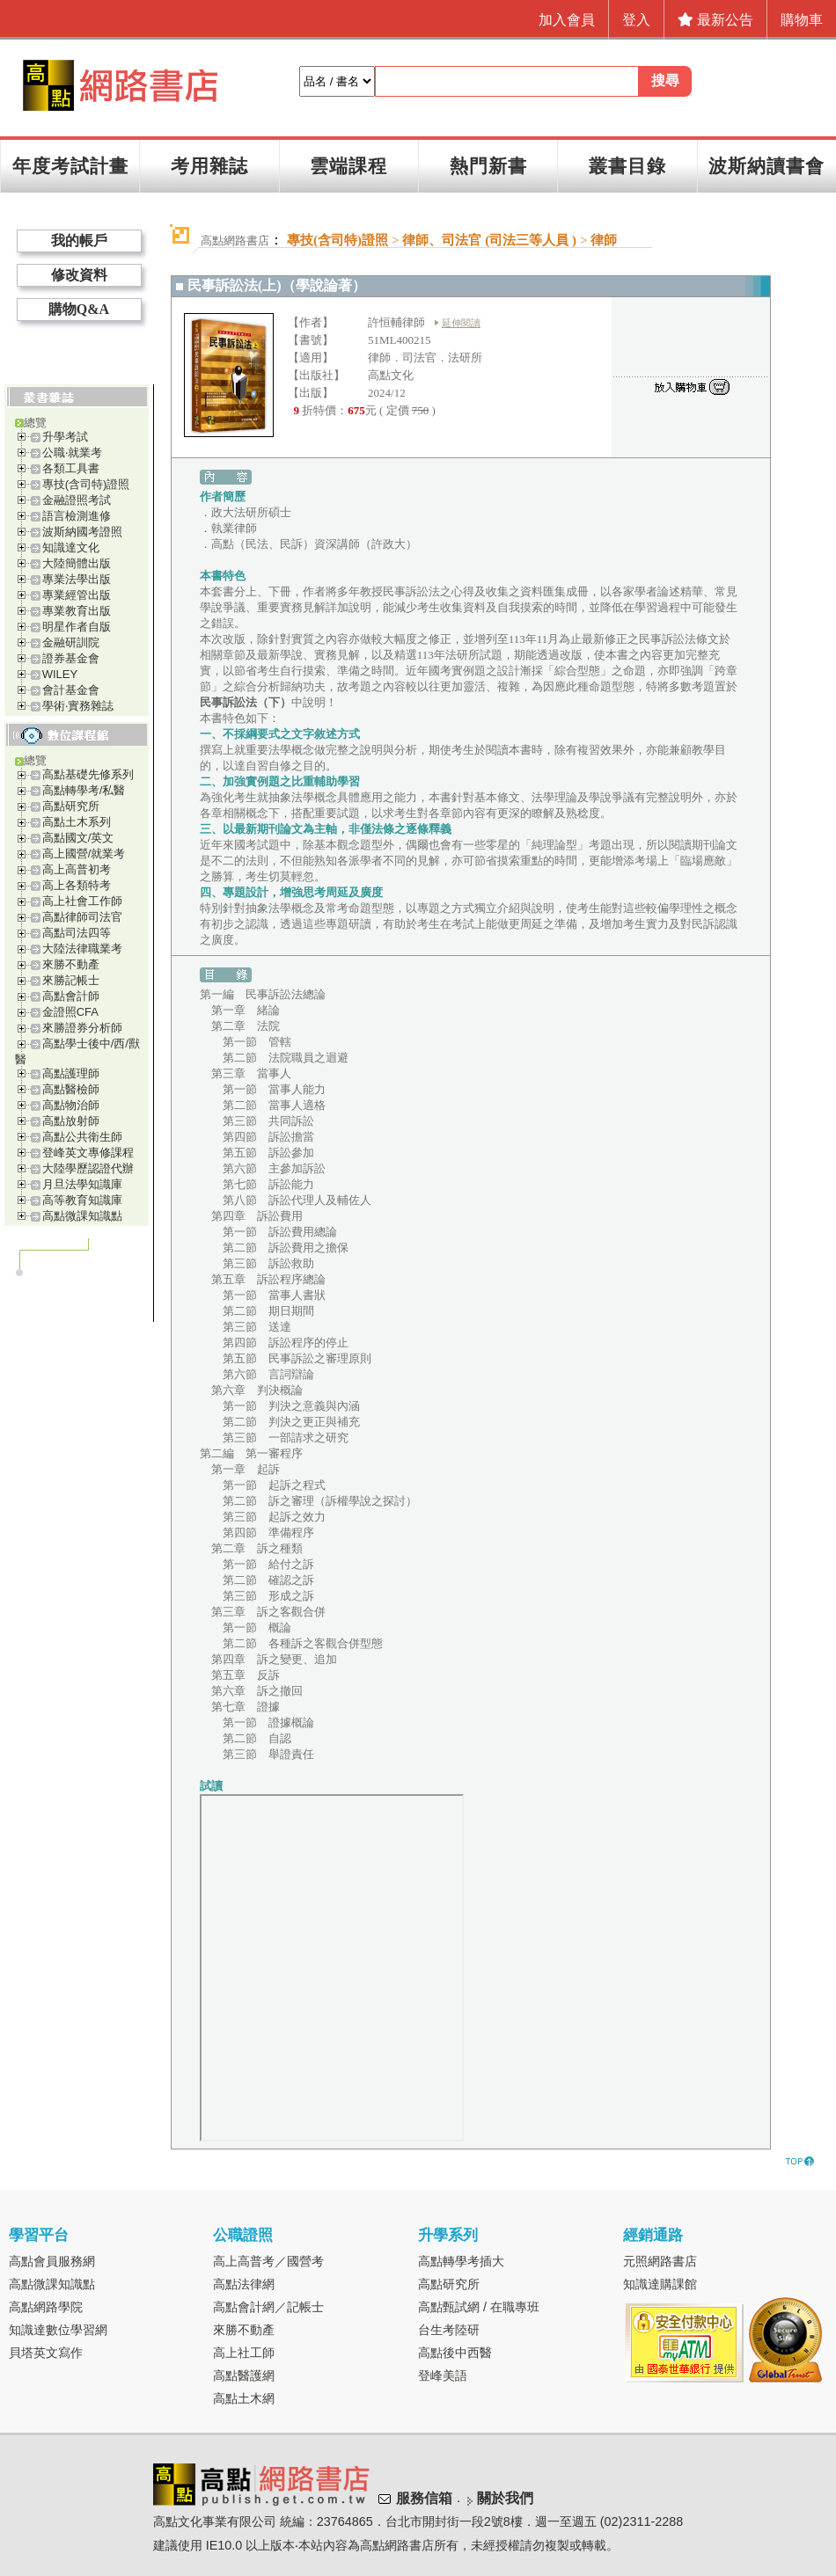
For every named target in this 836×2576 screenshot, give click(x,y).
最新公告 (715, 19)
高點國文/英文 (78, 837)
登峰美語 (442, 2375)
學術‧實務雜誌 (78, 705)
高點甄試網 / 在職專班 (478, 2307)
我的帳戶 (79, 240)
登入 (636, 19)
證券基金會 (70, 658)
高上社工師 (244, 2353)
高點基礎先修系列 (88, 774)
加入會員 (567, 19)
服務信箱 (424, 2498)
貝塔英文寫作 (46, 2353)
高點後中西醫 (455, 2353)
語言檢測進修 (76, 515)
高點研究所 (70, 806)
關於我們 (505, 2498)
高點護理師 (70, 1073)
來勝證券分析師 (82, 1027)
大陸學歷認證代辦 (88, 1168)
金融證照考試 (76, 500)
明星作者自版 (76, 626)
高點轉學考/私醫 (84, 790)
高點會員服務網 (52, 2261)
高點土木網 (244, 2398)
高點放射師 (70, 1120)
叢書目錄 (627, 166)
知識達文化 (70, 547)
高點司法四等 (76, 932)
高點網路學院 (46, 2307)
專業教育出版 (76, 610)
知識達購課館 (660, 2284)
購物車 (802, 19)
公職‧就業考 (72, 452)
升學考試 (65, 436)
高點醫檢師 (70, 1089)
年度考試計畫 (70, 166)
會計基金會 (70, 690)
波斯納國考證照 (82, 531)
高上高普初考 (76, 869)
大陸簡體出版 (76, 563)
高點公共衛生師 (82, 1136)
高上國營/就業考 (84, 853)
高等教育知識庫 (82, 1200)
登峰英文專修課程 (88, 1152)
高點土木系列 (76, 821)
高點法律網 (244, 2284)
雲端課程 (348, 166)
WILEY (59, 674)
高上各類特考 (76, 885)
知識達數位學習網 (58, 2330)
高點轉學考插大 (461, 2261)
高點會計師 (70, 996)
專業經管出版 (76, 595)
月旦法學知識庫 (82, 1184)
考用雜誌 (209, 166)
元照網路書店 (660, 2261)
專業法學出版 (76, 579)
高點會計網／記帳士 (268, 2307)
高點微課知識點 (82, 1215)
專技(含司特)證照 (86, 484)
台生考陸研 (449, 2330)
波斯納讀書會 (766, 166)
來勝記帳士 (70, 980)
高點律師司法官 (82, 916)
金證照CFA (70, 1011)
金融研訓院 (70, 642)
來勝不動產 (70, 964)
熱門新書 (488, 166)
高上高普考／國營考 (268, 2261)
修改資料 (79, 274)
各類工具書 (70, 468)
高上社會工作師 (82, 901)
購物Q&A (78, 309)
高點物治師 (70, 1105)
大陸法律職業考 (82, 948)
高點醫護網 (244, 2375)
